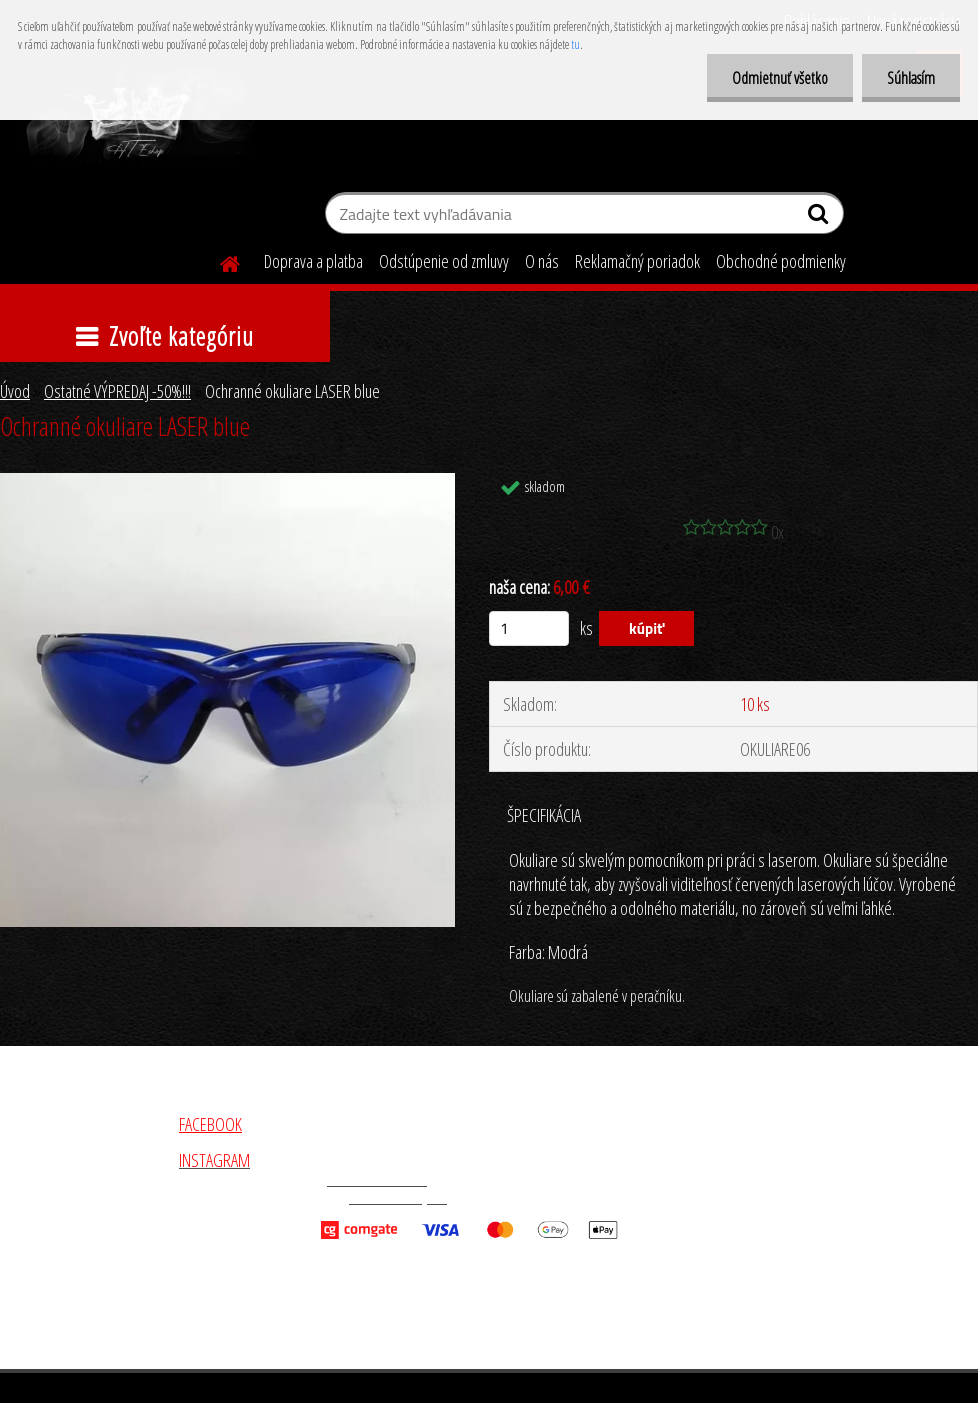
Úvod (15, 391)
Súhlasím (911, 78)
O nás (542, 261)
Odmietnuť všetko (780, 78)
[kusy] (529, 628)
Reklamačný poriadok (637, 261)
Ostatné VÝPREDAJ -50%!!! (117, 391)
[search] (820, 218)
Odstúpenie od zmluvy (444, 261)
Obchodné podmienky (781, 261)
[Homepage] (218, 261)
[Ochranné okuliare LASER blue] (227, 482)
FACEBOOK (210, 1124)
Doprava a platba (313, 261)
